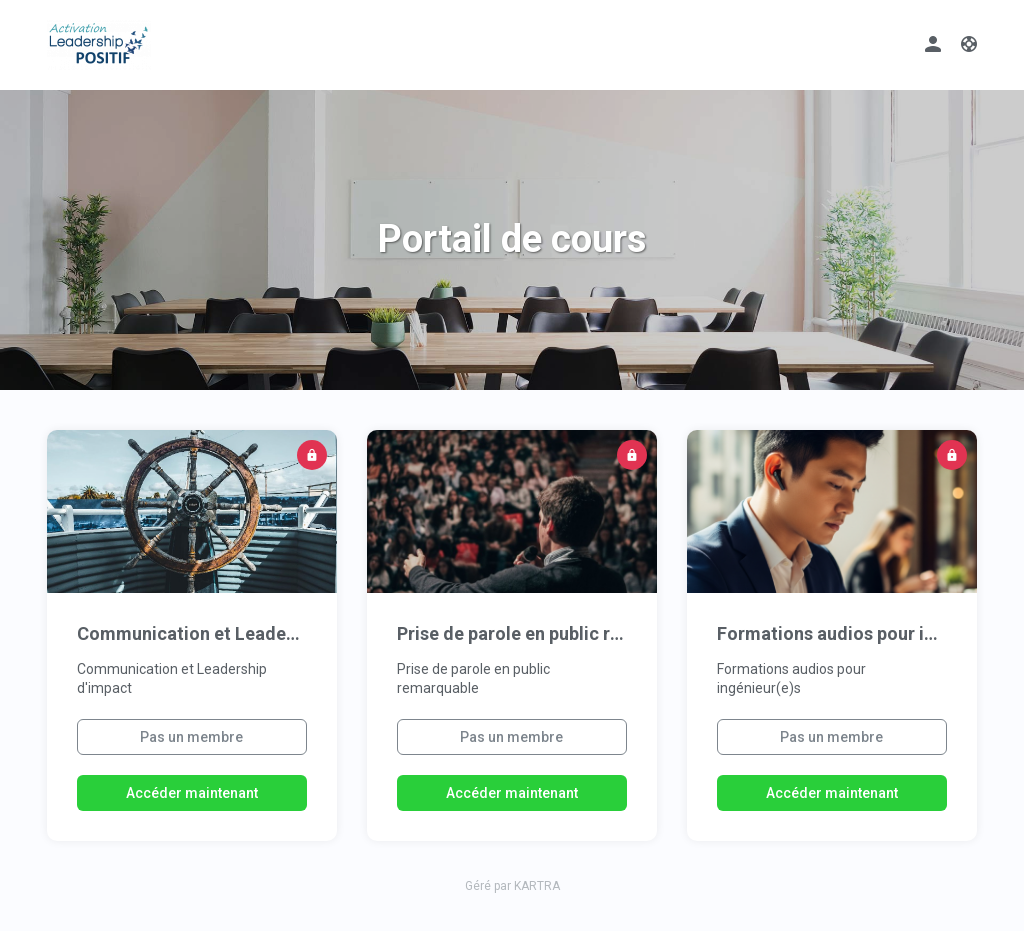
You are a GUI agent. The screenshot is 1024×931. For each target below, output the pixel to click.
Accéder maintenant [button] (192, 793)
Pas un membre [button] (191, 737)
